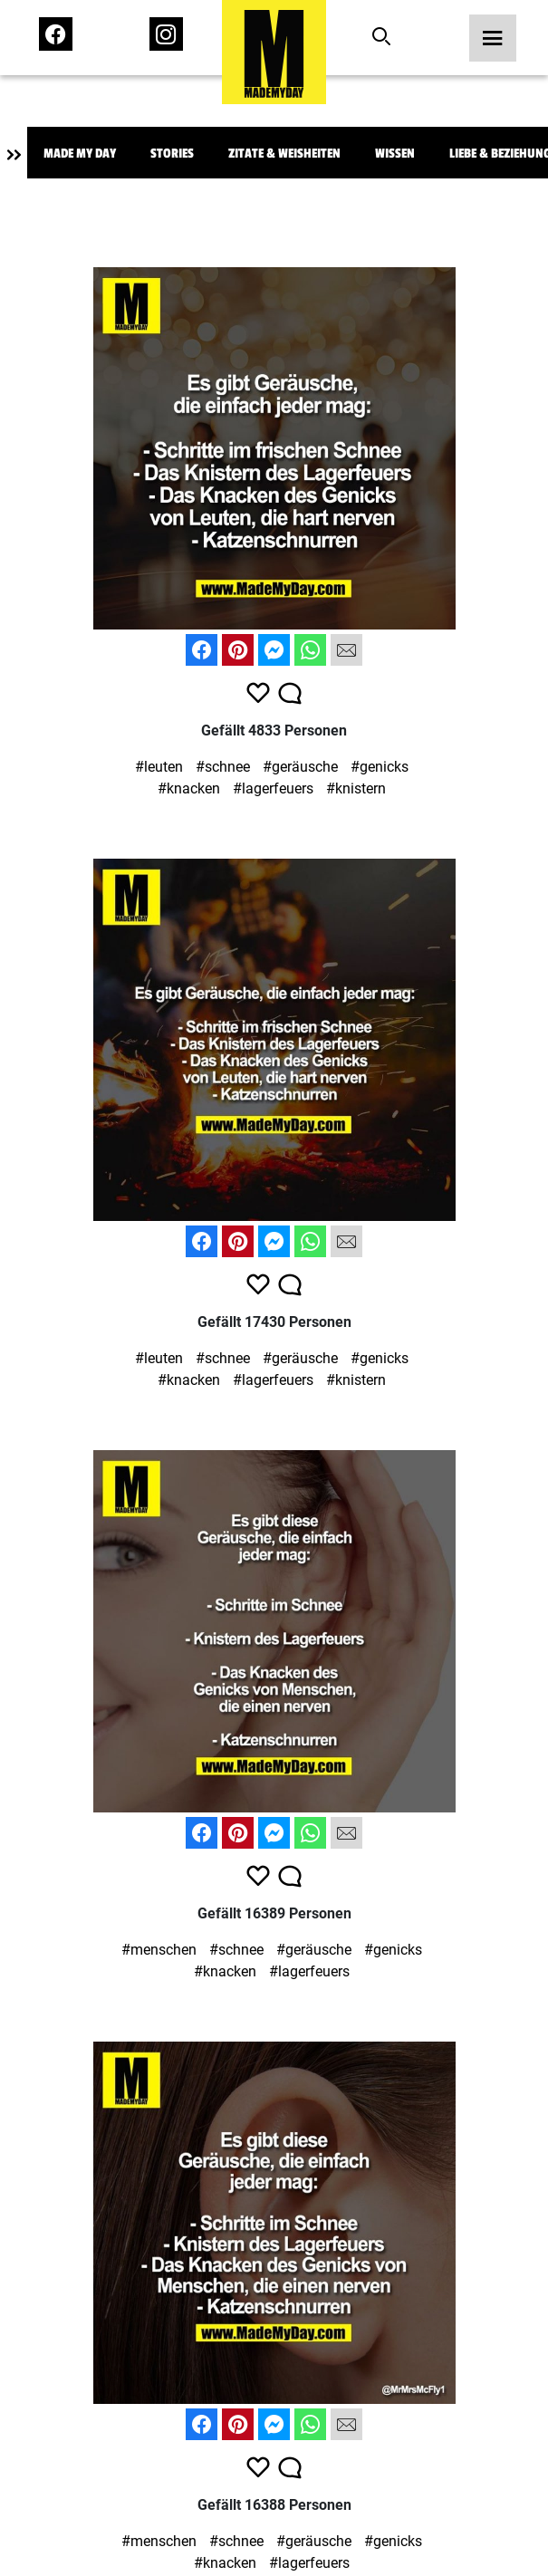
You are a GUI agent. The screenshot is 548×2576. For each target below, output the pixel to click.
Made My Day (79, 153)
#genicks (380, 766)
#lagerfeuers (273, 788)
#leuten (159, 766)
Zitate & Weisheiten (284, 153)
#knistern (356, 788)
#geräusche (300, 766)
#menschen (159, 1949)
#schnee (223, 766)
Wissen (395, 153)
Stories (172, 153)
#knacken (189, 788)
